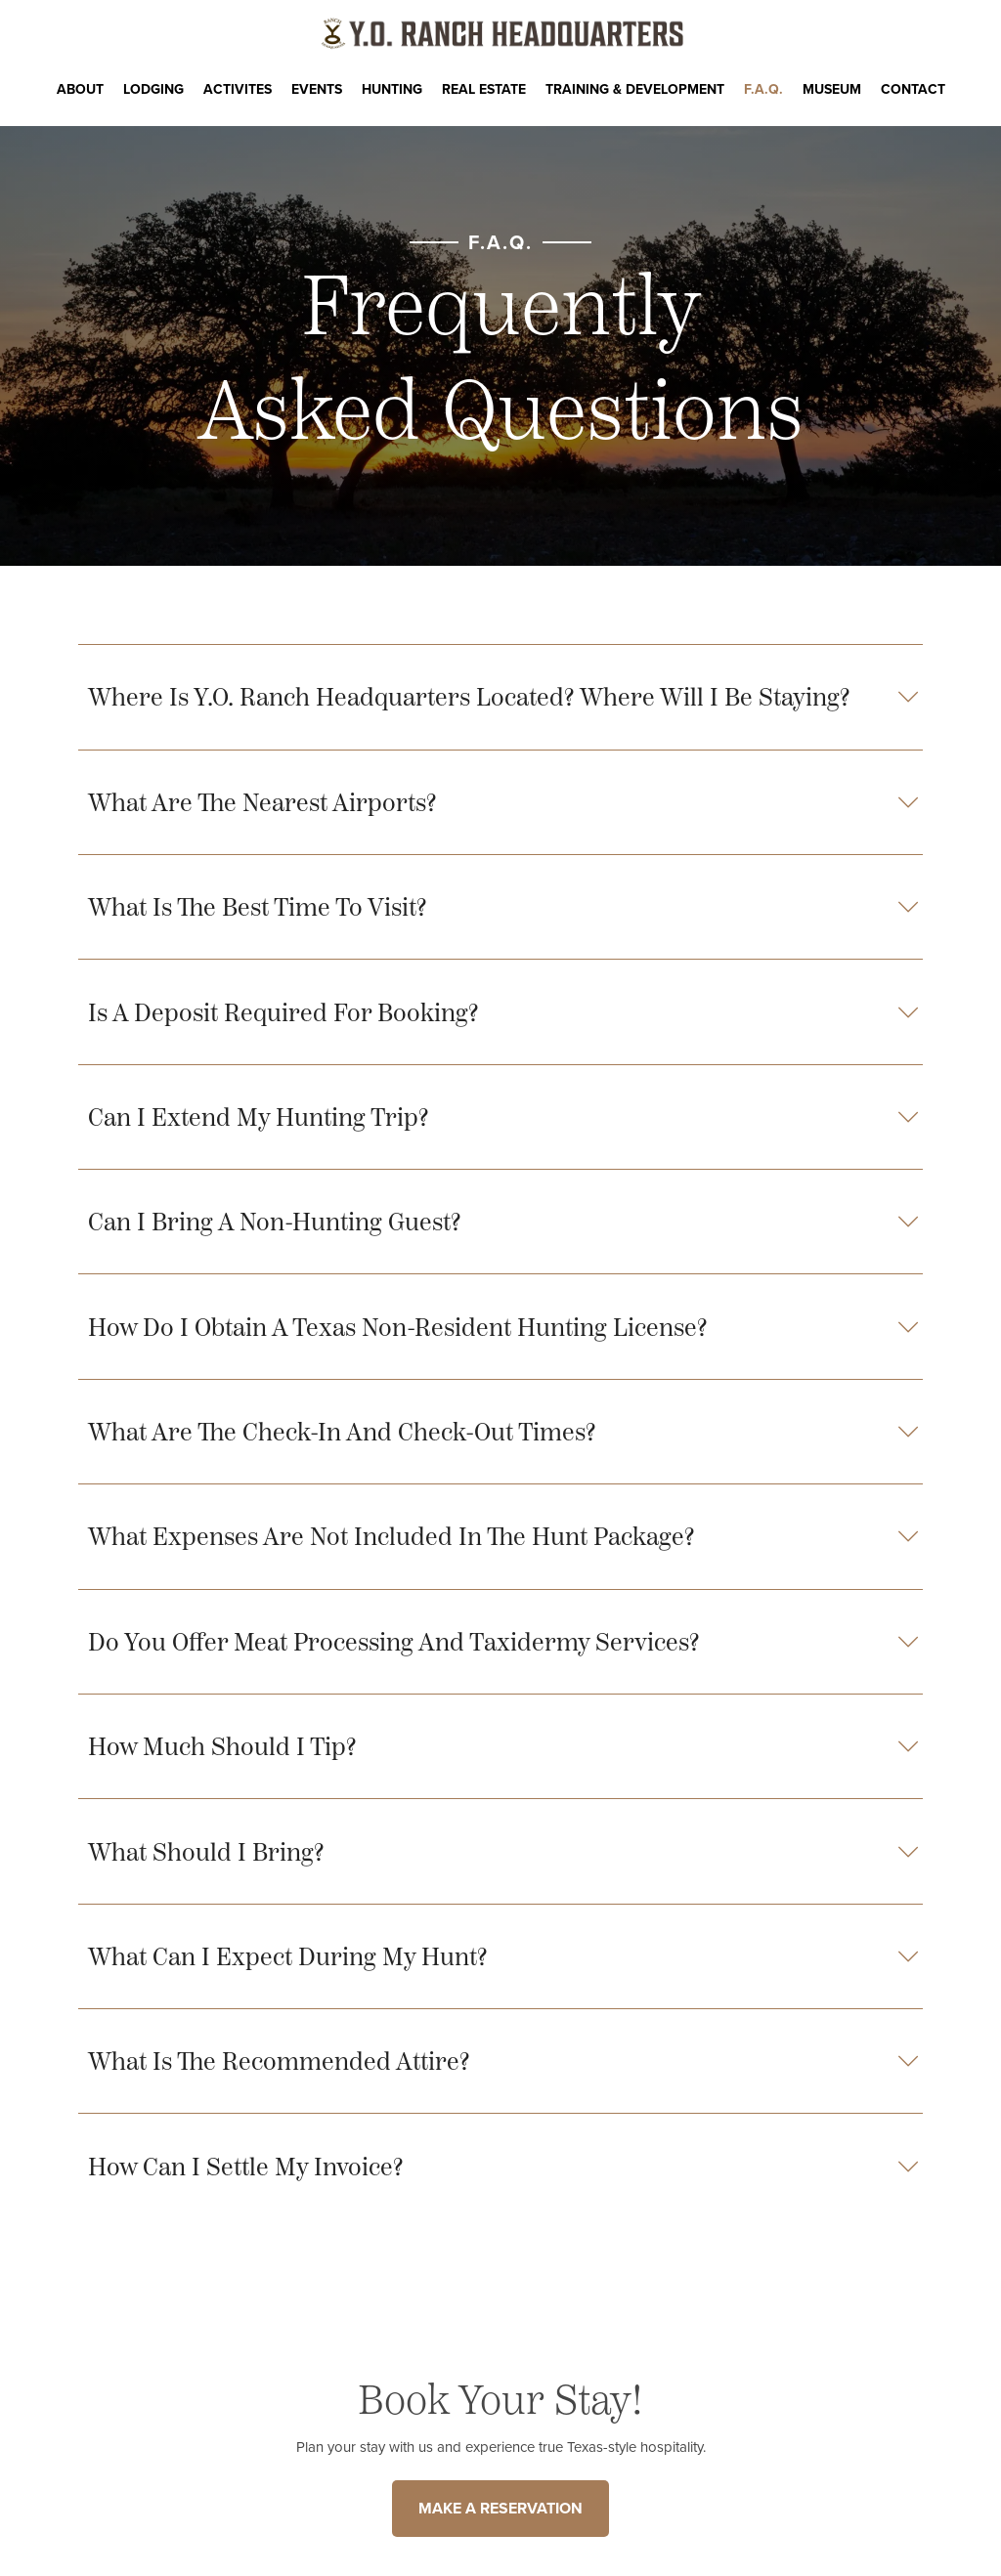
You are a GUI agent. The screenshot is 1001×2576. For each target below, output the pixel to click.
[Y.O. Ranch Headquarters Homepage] (501, 34)
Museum (832, 89)
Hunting (392, 89)
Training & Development (634, 89)
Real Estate (484, 89)
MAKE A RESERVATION (500, 2508)
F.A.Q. (763, 89)
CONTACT (913, 89)
